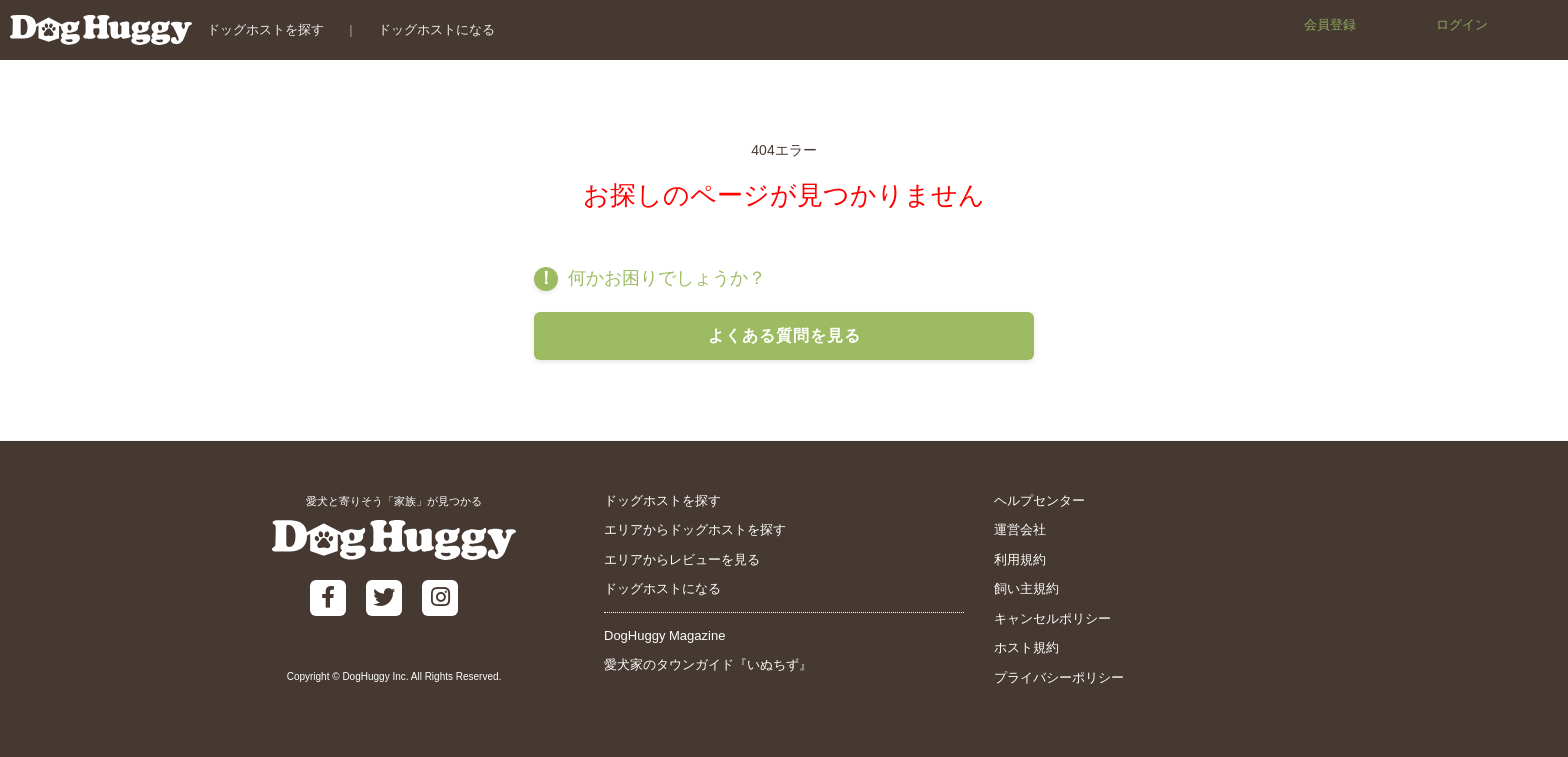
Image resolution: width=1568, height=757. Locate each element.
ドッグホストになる (436, 29)
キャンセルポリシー (1052, 618)
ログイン (1462, 24)
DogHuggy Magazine (664, 635)
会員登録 (1330, 24)
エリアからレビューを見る (682, 559)
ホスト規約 (1026, 647)
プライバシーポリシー (1059, 677)
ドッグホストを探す (265, 29)
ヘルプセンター (1039, 500)
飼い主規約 (1026, 588)
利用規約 (1020, 559)
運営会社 (1020, 529)
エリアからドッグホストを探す (695, 529)
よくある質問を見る (784, 335)
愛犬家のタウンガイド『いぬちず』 (708, 664)
